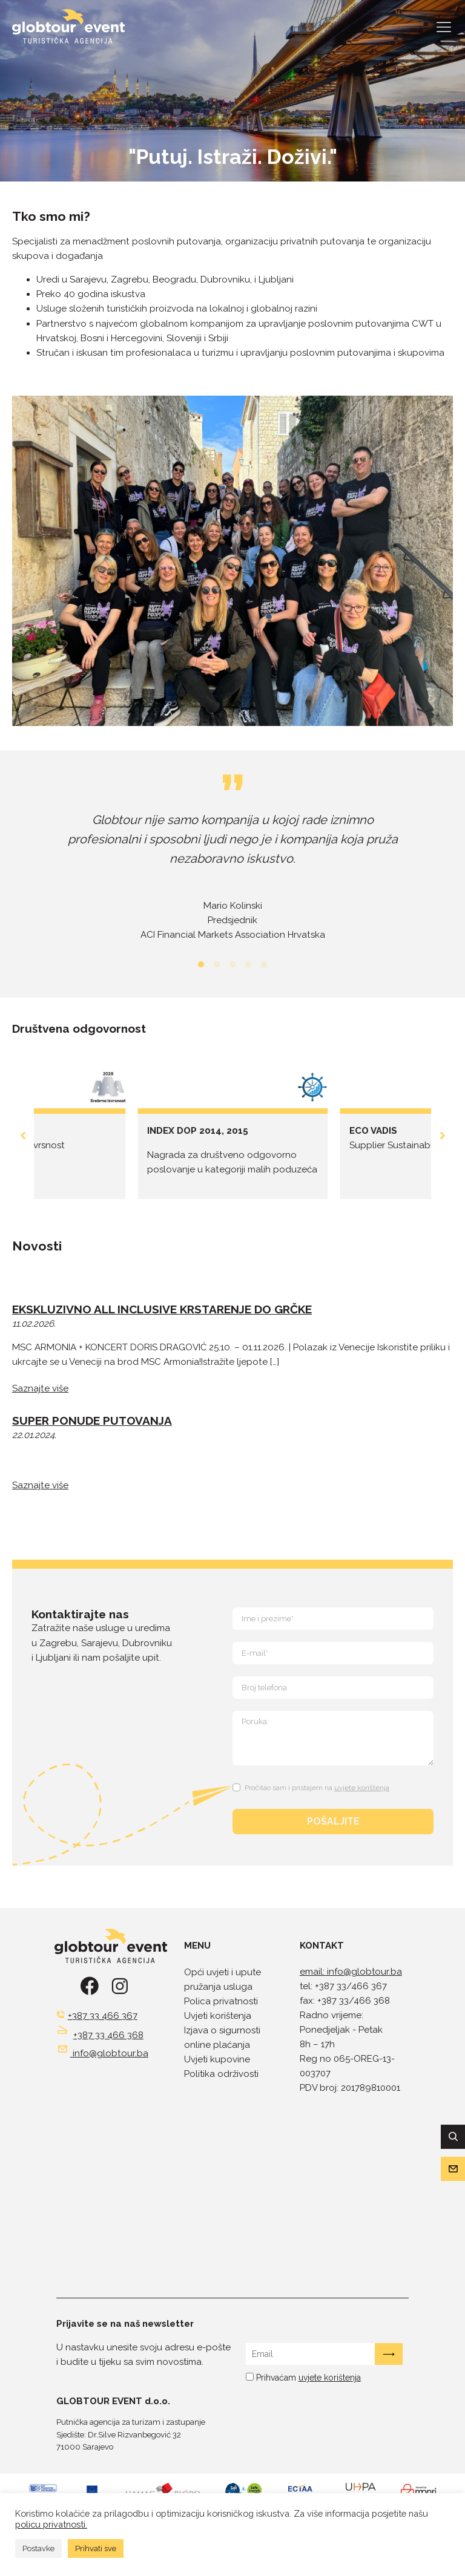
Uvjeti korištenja (217, 2015)
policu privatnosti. (51, 2524)
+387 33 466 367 (102, 2015)
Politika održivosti (221, 2073)
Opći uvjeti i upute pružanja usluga (222, 1979)
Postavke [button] (38, 2548)
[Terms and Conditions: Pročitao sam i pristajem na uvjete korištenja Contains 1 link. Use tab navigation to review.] (312, 1785)
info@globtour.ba (110, 2053)
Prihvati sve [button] (95, 2548)
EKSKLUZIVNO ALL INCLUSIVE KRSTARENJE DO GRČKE (162, 1309)
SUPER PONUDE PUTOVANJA (92, 1420)
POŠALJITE (333, 1821)
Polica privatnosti (221, 2001)
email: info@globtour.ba (351, 1971)
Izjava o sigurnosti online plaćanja (222, 2037)
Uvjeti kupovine (217, 2059)
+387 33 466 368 (108, 2035)
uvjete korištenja (361, 1787)
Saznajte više (40, 1388)
